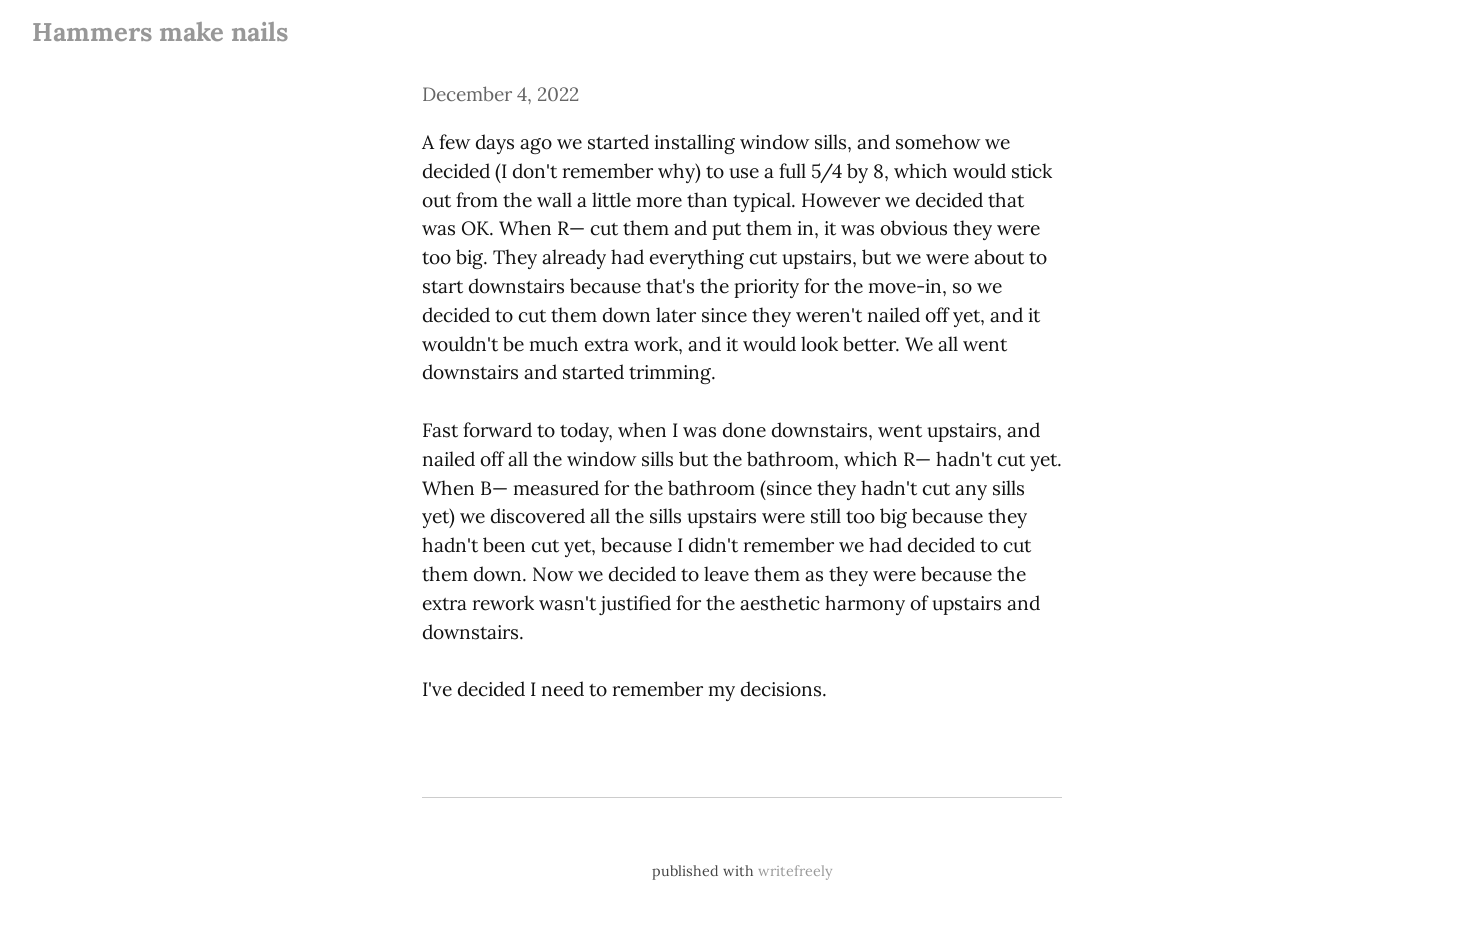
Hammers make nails (160, 31)
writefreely (795, 871)
